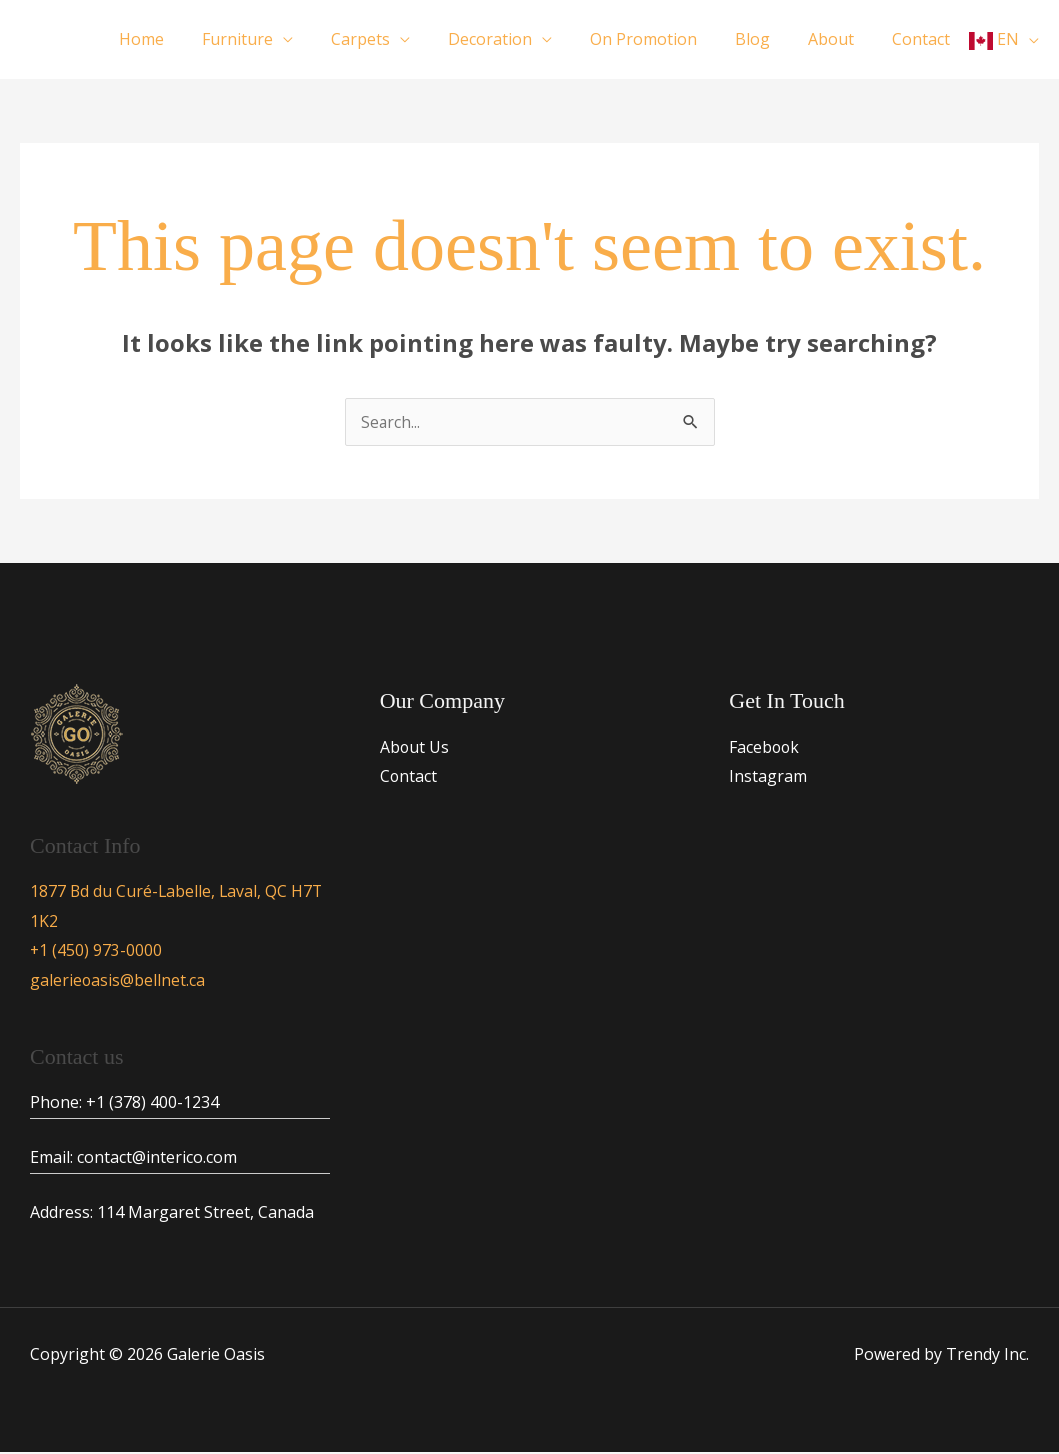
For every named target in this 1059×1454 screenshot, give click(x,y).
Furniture (276, 39)
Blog (767, 39)
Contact (924, 39)
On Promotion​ (664, 39)
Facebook (765, 747)
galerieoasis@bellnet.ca (118, 981)
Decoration (517, 39)
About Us (415, 747)
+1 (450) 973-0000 (96, 951)
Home (186, 39)
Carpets (393, 39)
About (840, 39)
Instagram (768, 776)
